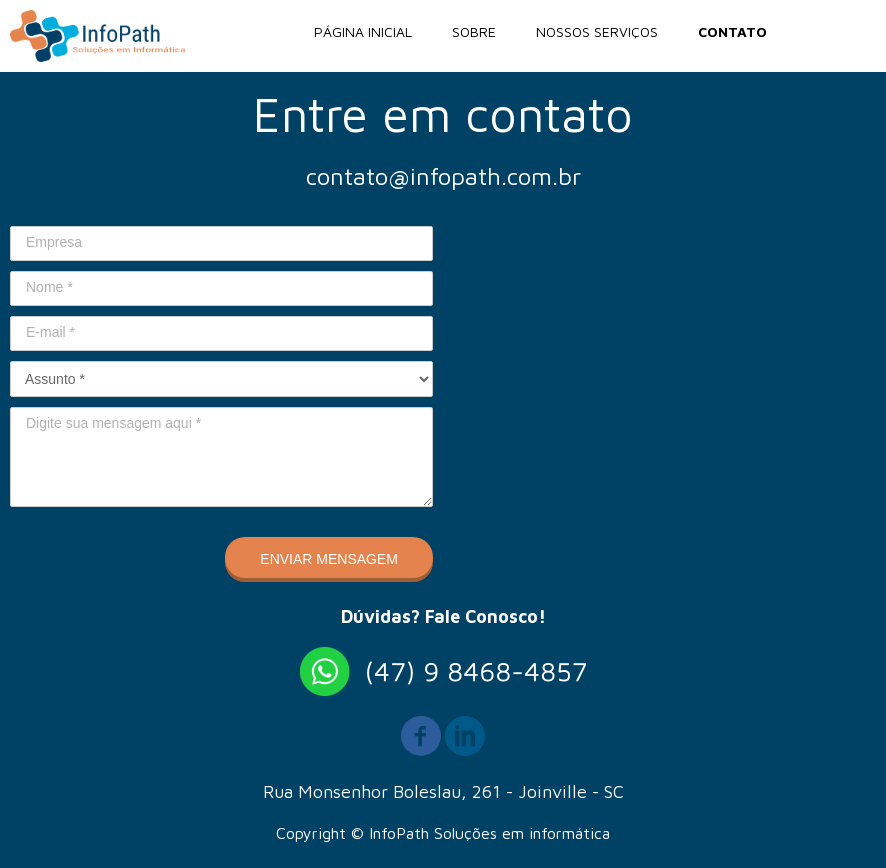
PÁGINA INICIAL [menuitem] (363, 31)
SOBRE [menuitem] (474, 31)
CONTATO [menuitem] (732, 31)
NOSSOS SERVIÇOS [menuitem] (597, 31)
